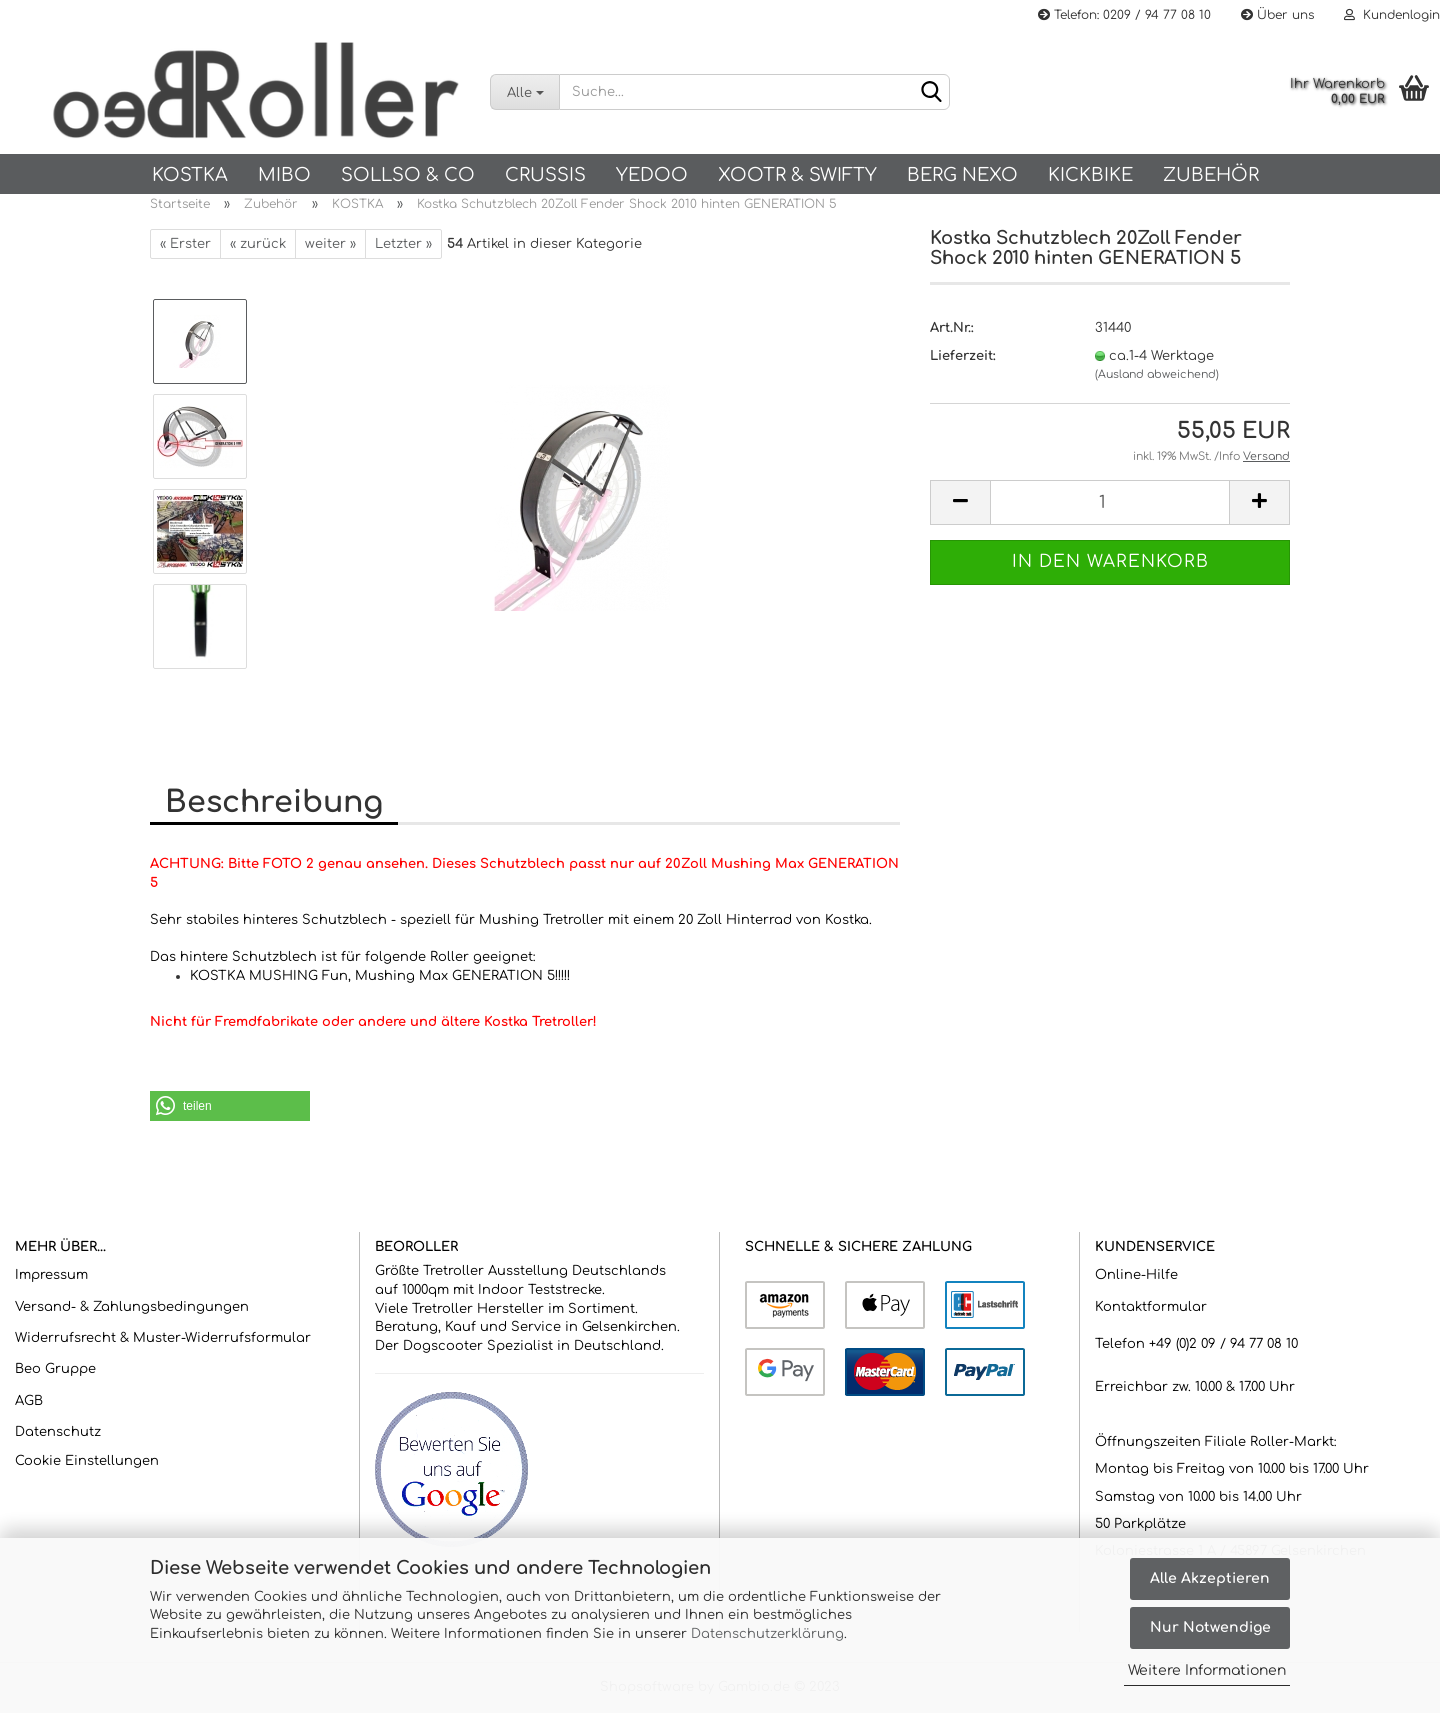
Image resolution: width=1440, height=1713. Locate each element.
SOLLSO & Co (408, 175)
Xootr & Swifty (797, 175)
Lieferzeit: (963, 356)
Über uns (1277, 15)
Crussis (545, 175)
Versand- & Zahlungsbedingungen (132, 1307)
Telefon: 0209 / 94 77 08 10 (1124, 15)
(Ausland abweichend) (1157, 374)
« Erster (185, 244)
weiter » (330, 244)
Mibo (284, 175)
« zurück (258, 244)
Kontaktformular (1151, 1307)
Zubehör (1211, 175)
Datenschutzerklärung (767, 1634)
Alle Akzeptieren (1210, 1578)
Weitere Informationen (1207, 1670)
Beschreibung (274, 802)
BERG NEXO (962, 175)
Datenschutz (58, 1432)
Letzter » (403, 244)
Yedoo (652, 175)
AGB (29, 1401)
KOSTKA (190, 175)
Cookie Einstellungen (87, 1461)
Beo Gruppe (55, 1369)
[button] (230, 1106)
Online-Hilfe (1136, 1275)
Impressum (51, 1275)
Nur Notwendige (1210, 1627)
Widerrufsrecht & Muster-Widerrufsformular (163, 1338)
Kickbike (1090, 175)
